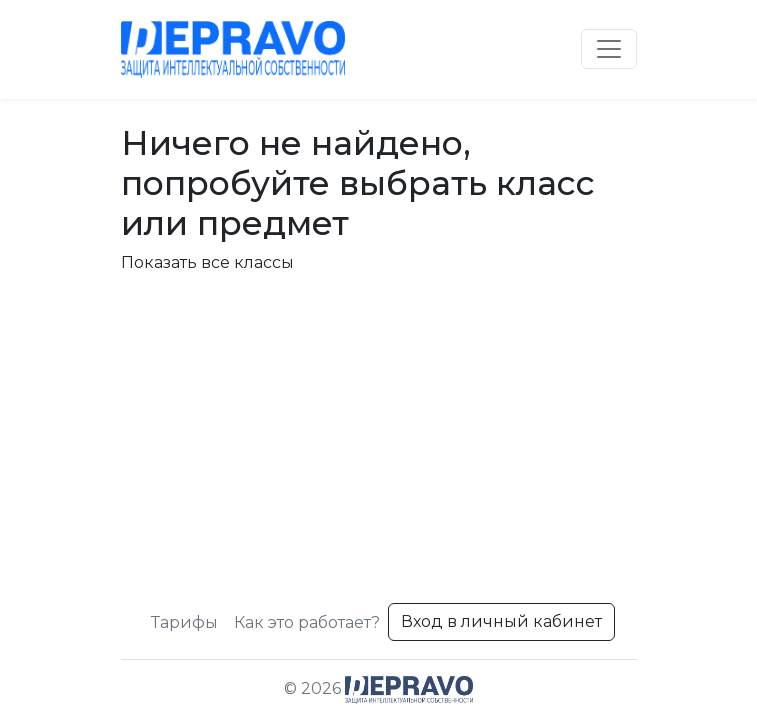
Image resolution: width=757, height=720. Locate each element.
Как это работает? (307, 622)
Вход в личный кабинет (501, 621)
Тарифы (184, 622)
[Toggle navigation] (609, 49)
